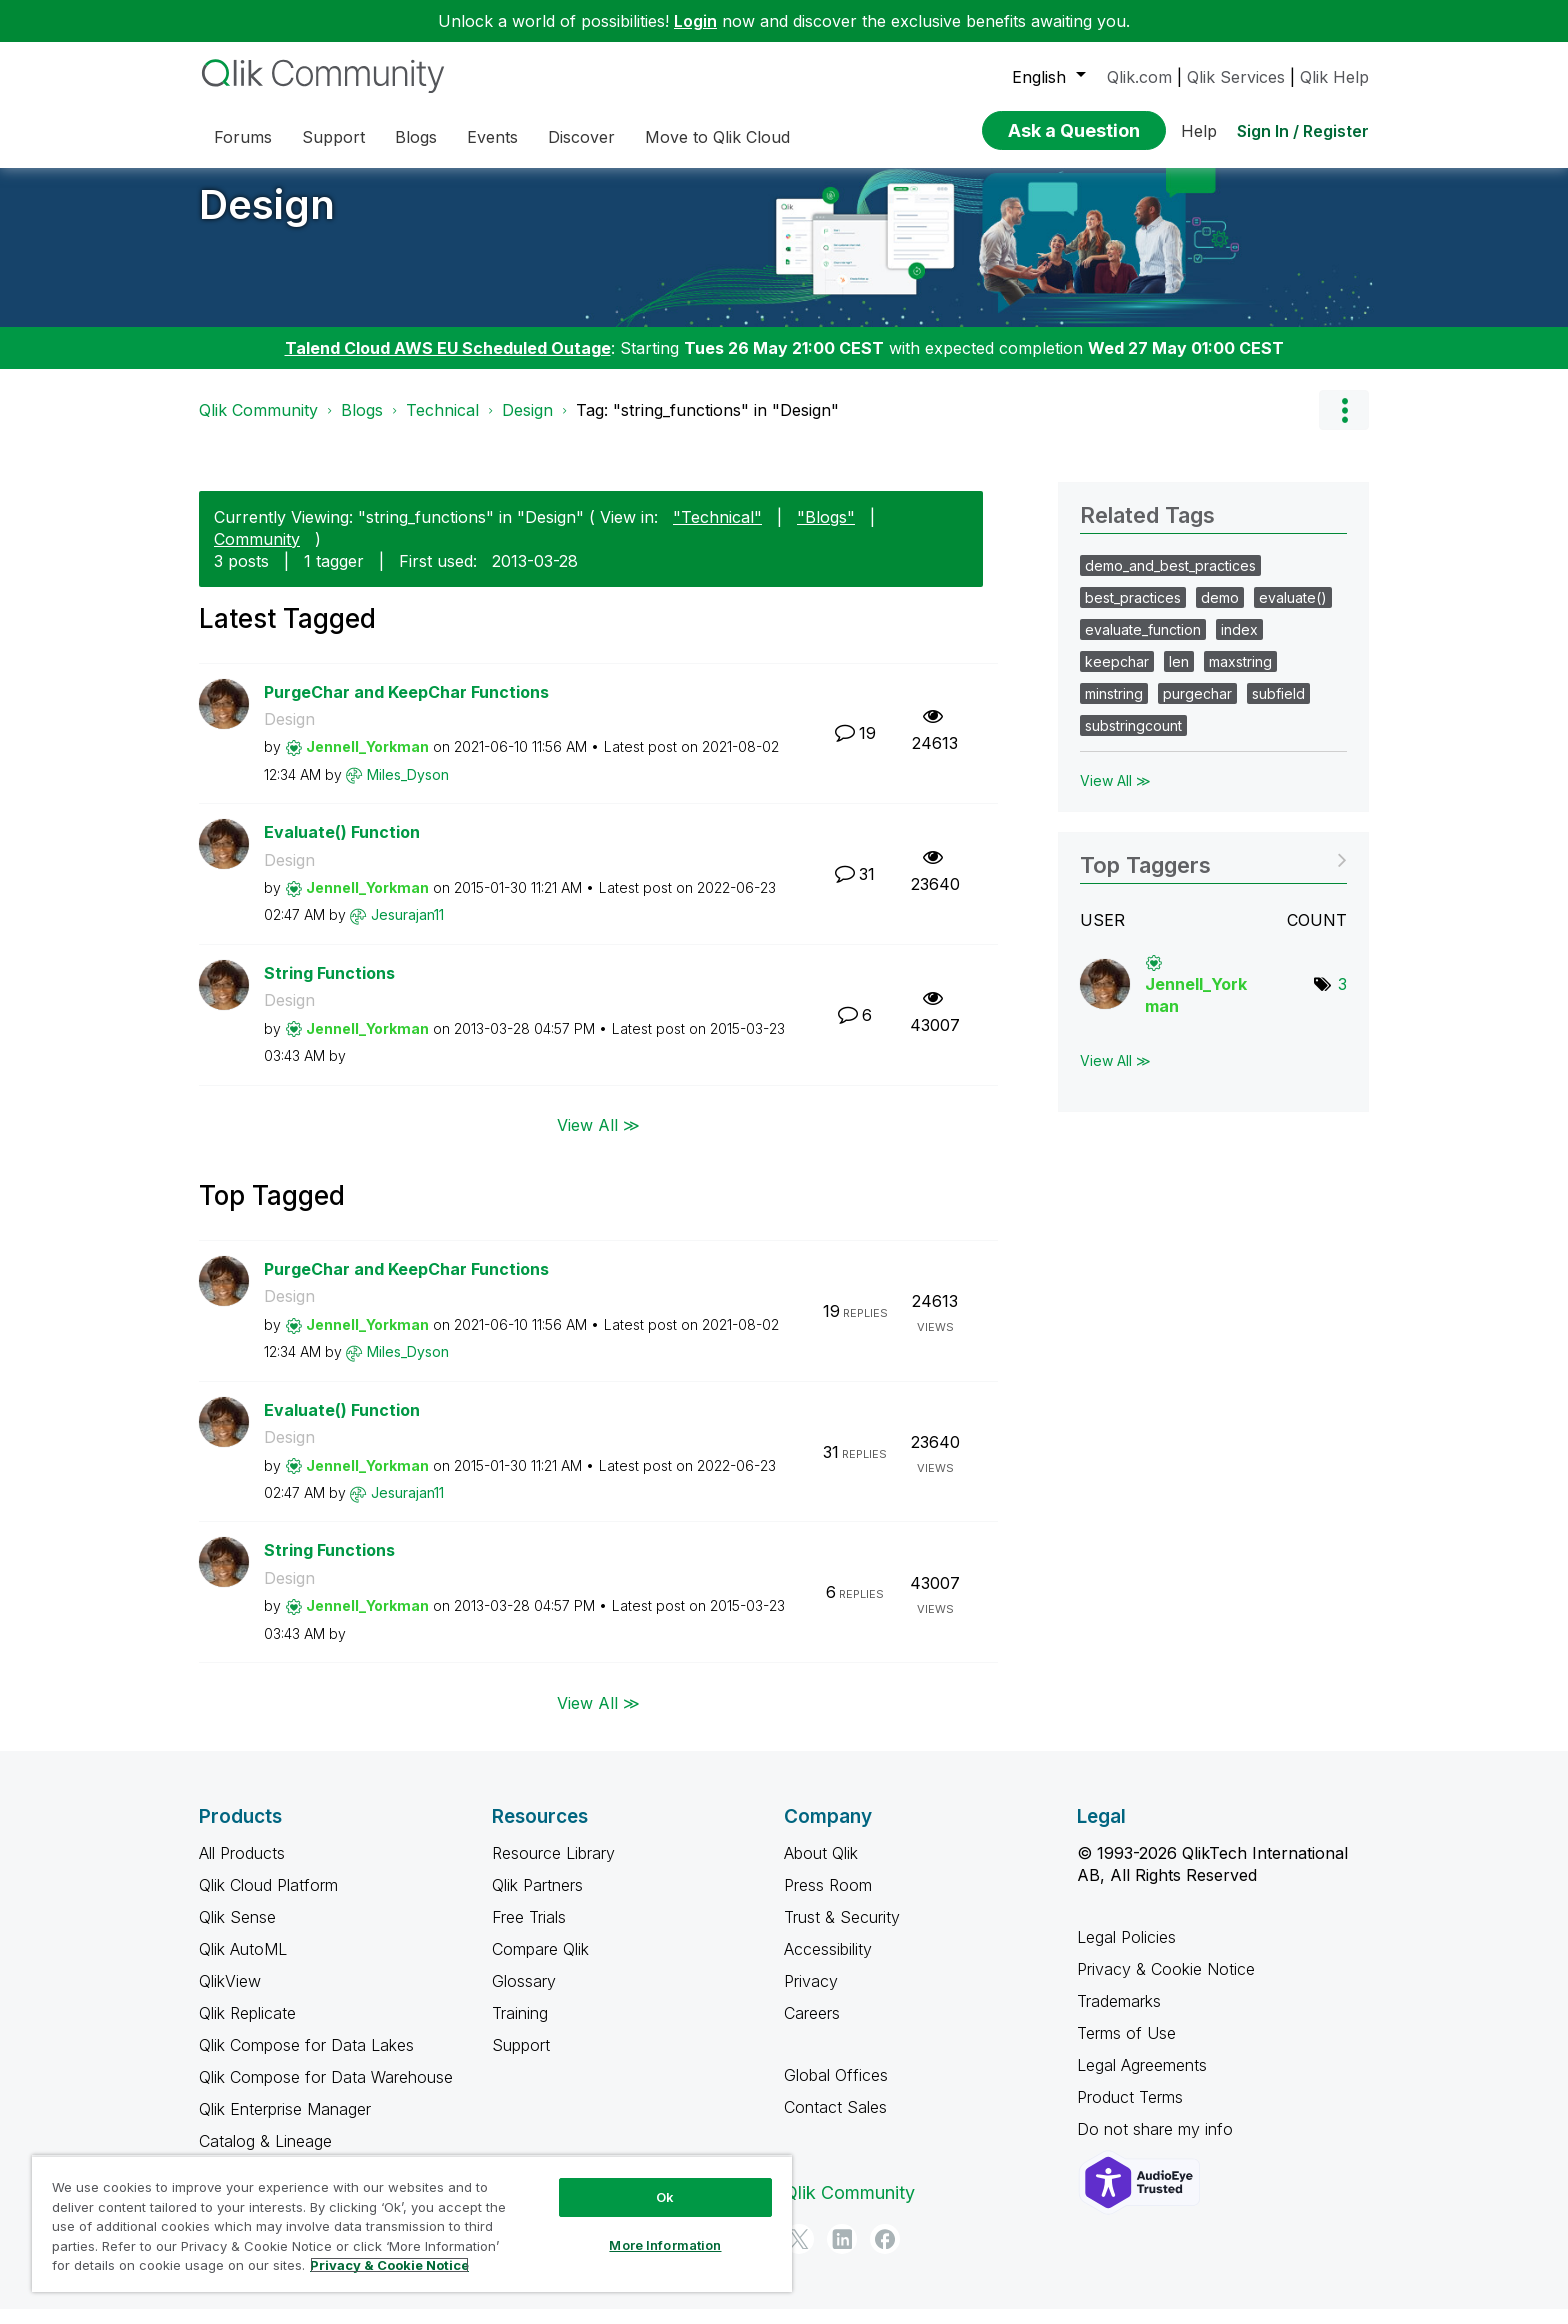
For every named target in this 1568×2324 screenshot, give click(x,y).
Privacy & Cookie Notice (1166, 1984)
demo (1220, 612)
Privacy (811, 1996)
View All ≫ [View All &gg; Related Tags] (1115, 795)
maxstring (1240, 676)
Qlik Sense (237, 1932)
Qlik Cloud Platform (268, 1900)
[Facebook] (885, 2254)
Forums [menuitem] (243, 137)
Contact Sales (835, 2122)
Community (257, 554)
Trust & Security (842, 1932)
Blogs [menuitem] (416, 137)
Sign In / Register (1303, 131)
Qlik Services (1236, 77)
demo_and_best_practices (1170, 580)
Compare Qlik (540, 1964)
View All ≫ (598, 1140)
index (1239, 644)
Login (695, 21)
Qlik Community (258, 425)
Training (520, 2028)
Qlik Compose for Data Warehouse (326, 2092)
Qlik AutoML (243, 1964)
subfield (1278, 708)
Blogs (362, 425)
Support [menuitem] (333, 137)
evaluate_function (1143, 644)
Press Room (828, 1900)
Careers (812, 2028)
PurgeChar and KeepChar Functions (406, 707)
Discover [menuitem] (581, 137)
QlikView (230, 1996)
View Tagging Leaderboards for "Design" (1213, 873)
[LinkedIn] (842, 2254)
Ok (665, 2197)
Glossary (524, 1996)
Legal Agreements (1142, 2080)
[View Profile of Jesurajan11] (407, 929)
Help (1199, 131)
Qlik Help (1334, 77)
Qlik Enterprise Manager (285, 2124)
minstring (1114, 708)
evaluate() (1293, 612)
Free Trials (529, 1932)
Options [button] (1344, 425)
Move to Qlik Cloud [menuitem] (717, 137)
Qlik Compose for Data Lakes (306, 2060)
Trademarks (1119, 2016)
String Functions (329, 988)
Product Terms (1130, 2112)
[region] (412, 2223)
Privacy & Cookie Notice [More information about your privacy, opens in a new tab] (389, 2265)
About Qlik (821, 1868)
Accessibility (828, 1964)
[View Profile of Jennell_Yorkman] (367, 761)
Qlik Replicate (247, 2028)
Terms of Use (1126, 2048)
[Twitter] (799, 2254)
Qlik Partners (537, 1900)
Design (267, 219)
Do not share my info (1157, 2144)
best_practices (1133, 612)
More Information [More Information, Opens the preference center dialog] (665, 2245)
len (1179, 676)
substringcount (1133, 740)
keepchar (1117, 676)
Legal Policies (1126, 1952)
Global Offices (836, 2090)
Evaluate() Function (342, 847)
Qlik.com (1139, 77)
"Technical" (717, 532)
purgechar (1197, 708)
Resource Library (553, 1868)
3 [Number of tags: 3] (1342, 999)
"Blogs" (826, 532)
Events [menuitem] (492, 137)
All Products (242, 1868)
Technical (442, 425)
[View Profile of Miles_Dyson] (408, 789)
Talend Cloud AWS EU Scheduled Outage (448, 363)
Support (521, 2060)
